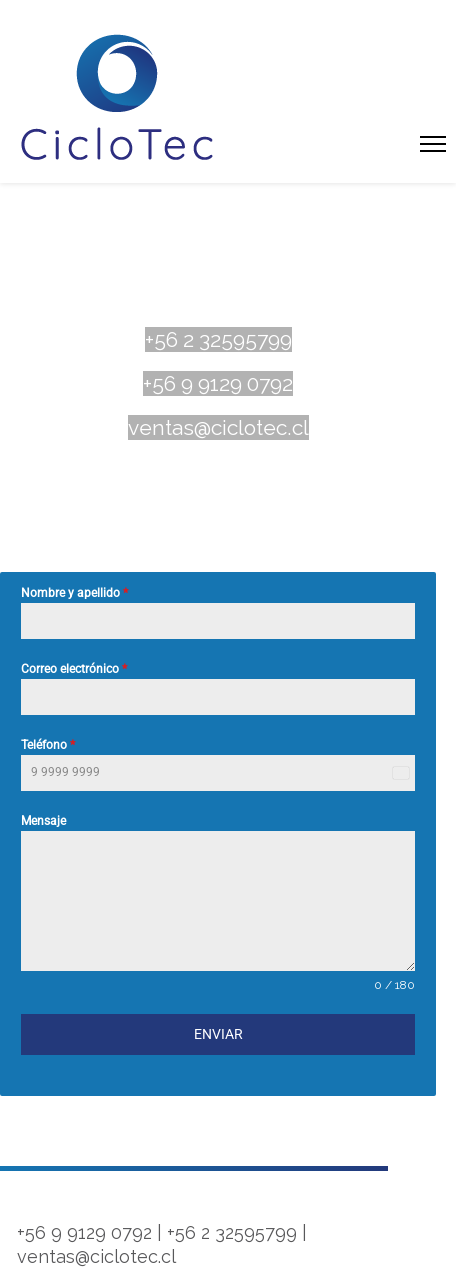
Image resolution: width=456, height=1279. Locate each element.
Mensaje (43, 821)
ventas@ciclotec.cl (218, 427)
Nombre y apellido (74, 593)
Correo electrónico (74, 669)
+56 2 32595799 (218, 339)
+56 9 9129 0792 (218, 383)
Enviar (218, 1034)
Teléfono (48, 745)
